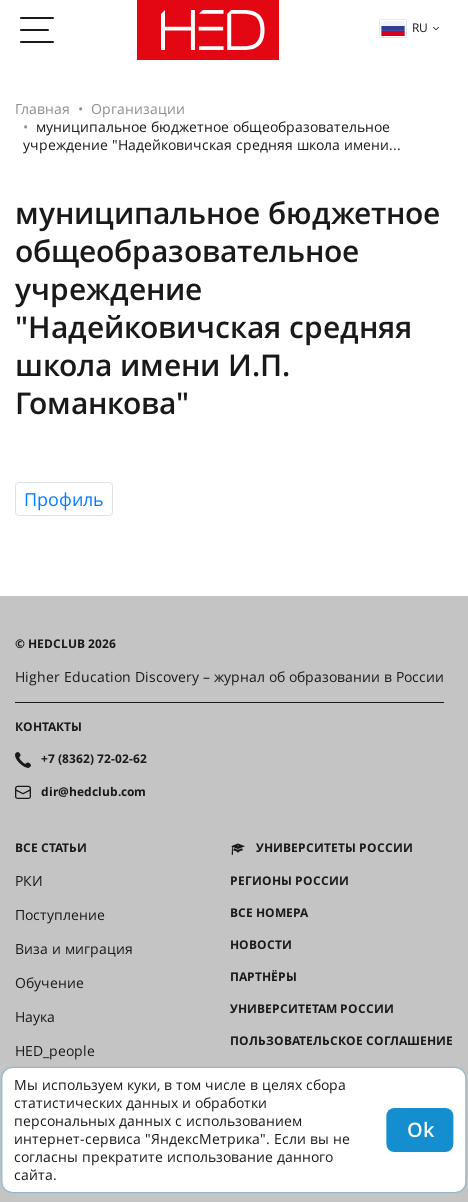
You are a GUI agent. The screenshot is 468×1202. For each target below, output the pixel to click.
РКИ (29, 881)
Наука (35, 1017)
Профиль (64, 499)
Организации (138, 108)
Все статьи (51, 848)
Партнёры (263, 977)
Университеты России (334, 848)
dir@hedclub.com (93, 792)
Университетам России (312, 1009)
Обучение (49, 983)
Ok (420, 1129)
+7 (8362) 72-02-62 (94, 759)
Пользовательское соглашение (341, 1041)
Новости (261, 945)
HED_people (55, 1051)
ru (404, 27)
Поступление (60, 915)
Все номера (269, 913)
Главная (42, 108)
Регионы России (289, 881)
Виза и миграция (74, 949)
